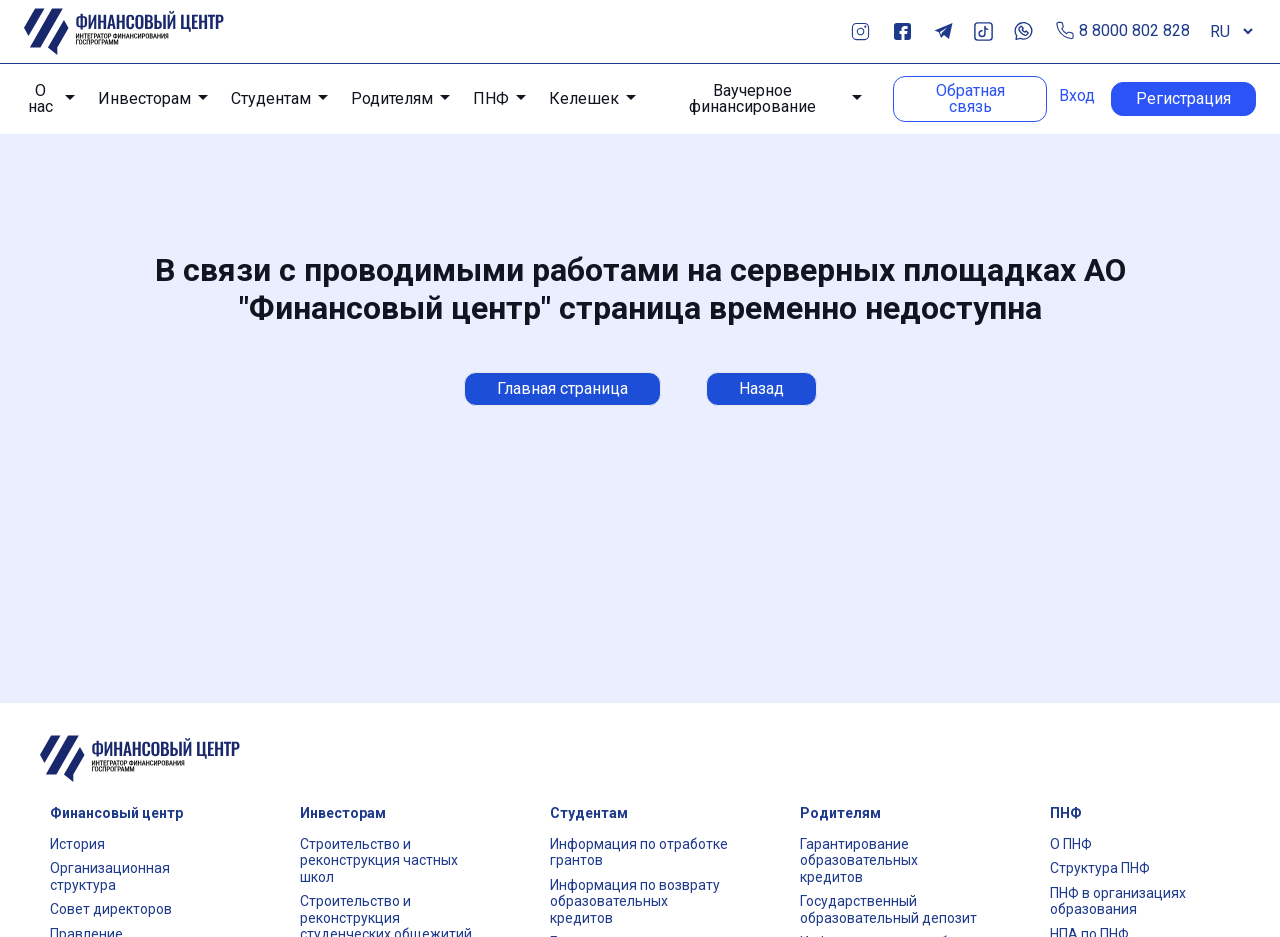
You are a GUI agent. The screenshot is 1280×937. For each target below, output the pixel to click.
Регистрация (1183, 98)
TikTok (983, 31)
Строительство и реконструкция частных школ (379, 860)
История (77, 844)
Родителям (392, 98)
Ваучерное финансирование (752, 99)
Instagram (860, 31)
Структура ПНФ (1100, 868)
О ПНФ (1071, 844)
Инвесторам (144, 98)
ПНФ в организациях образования (1118, 901)
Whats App (1023, 31)
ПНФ (491, 98)
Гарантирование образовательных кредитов (859, 860)
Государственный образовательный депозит (888, 909)
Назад (761, 388)
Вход (1077, 96)
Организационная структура (110, 876)
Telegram (943, 31)
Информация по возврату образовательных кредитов (635, 901)
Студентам (271, 98)
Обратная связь (970, 98)
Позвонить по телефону (1065, 31)
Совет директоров (111, 909)
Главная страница (562, 388)
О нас (40, 99)
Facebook (902, 31)
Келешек (584, 98)
